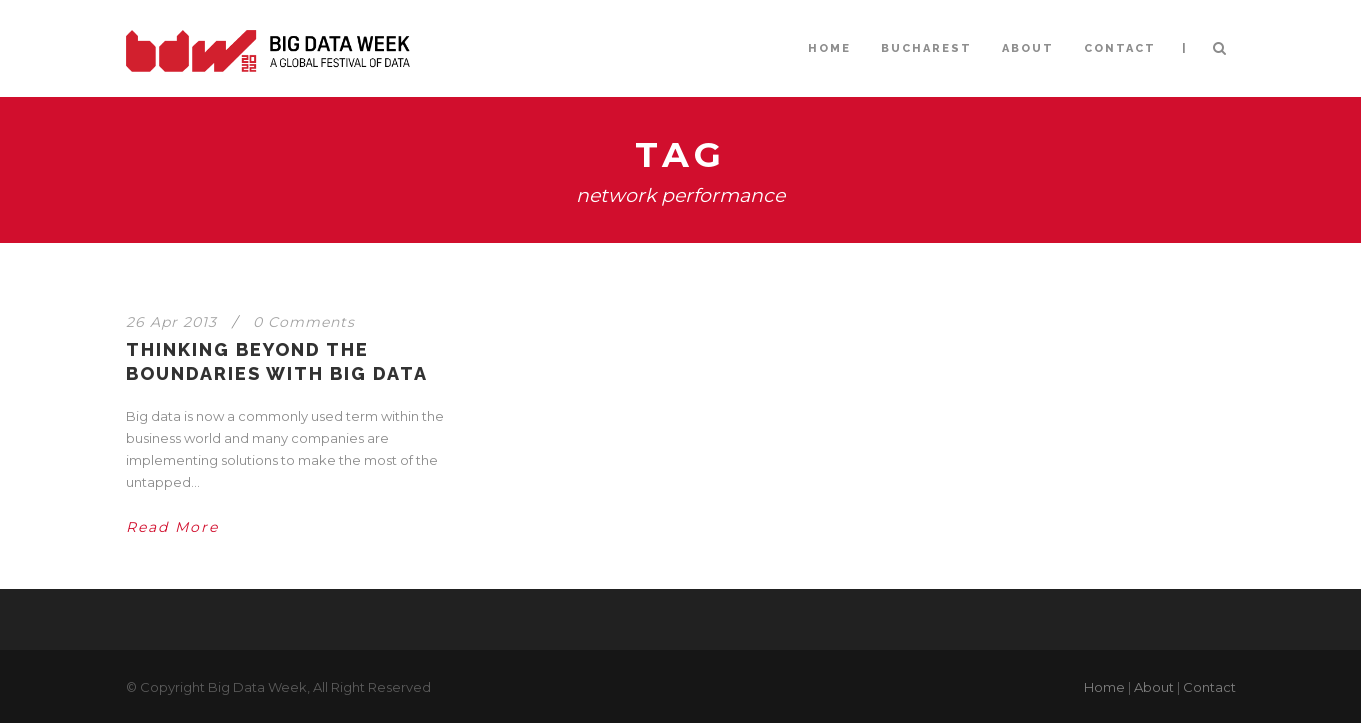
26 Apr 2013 (171, 322)
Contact (1209, 687)
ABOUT (1028, 48)
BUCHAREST (926, 48)
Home (1104, 687)
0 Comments (304, 322)
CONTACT (1120, 48)
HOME (829, 48)
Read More (172, 527)
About (1154, 687)
